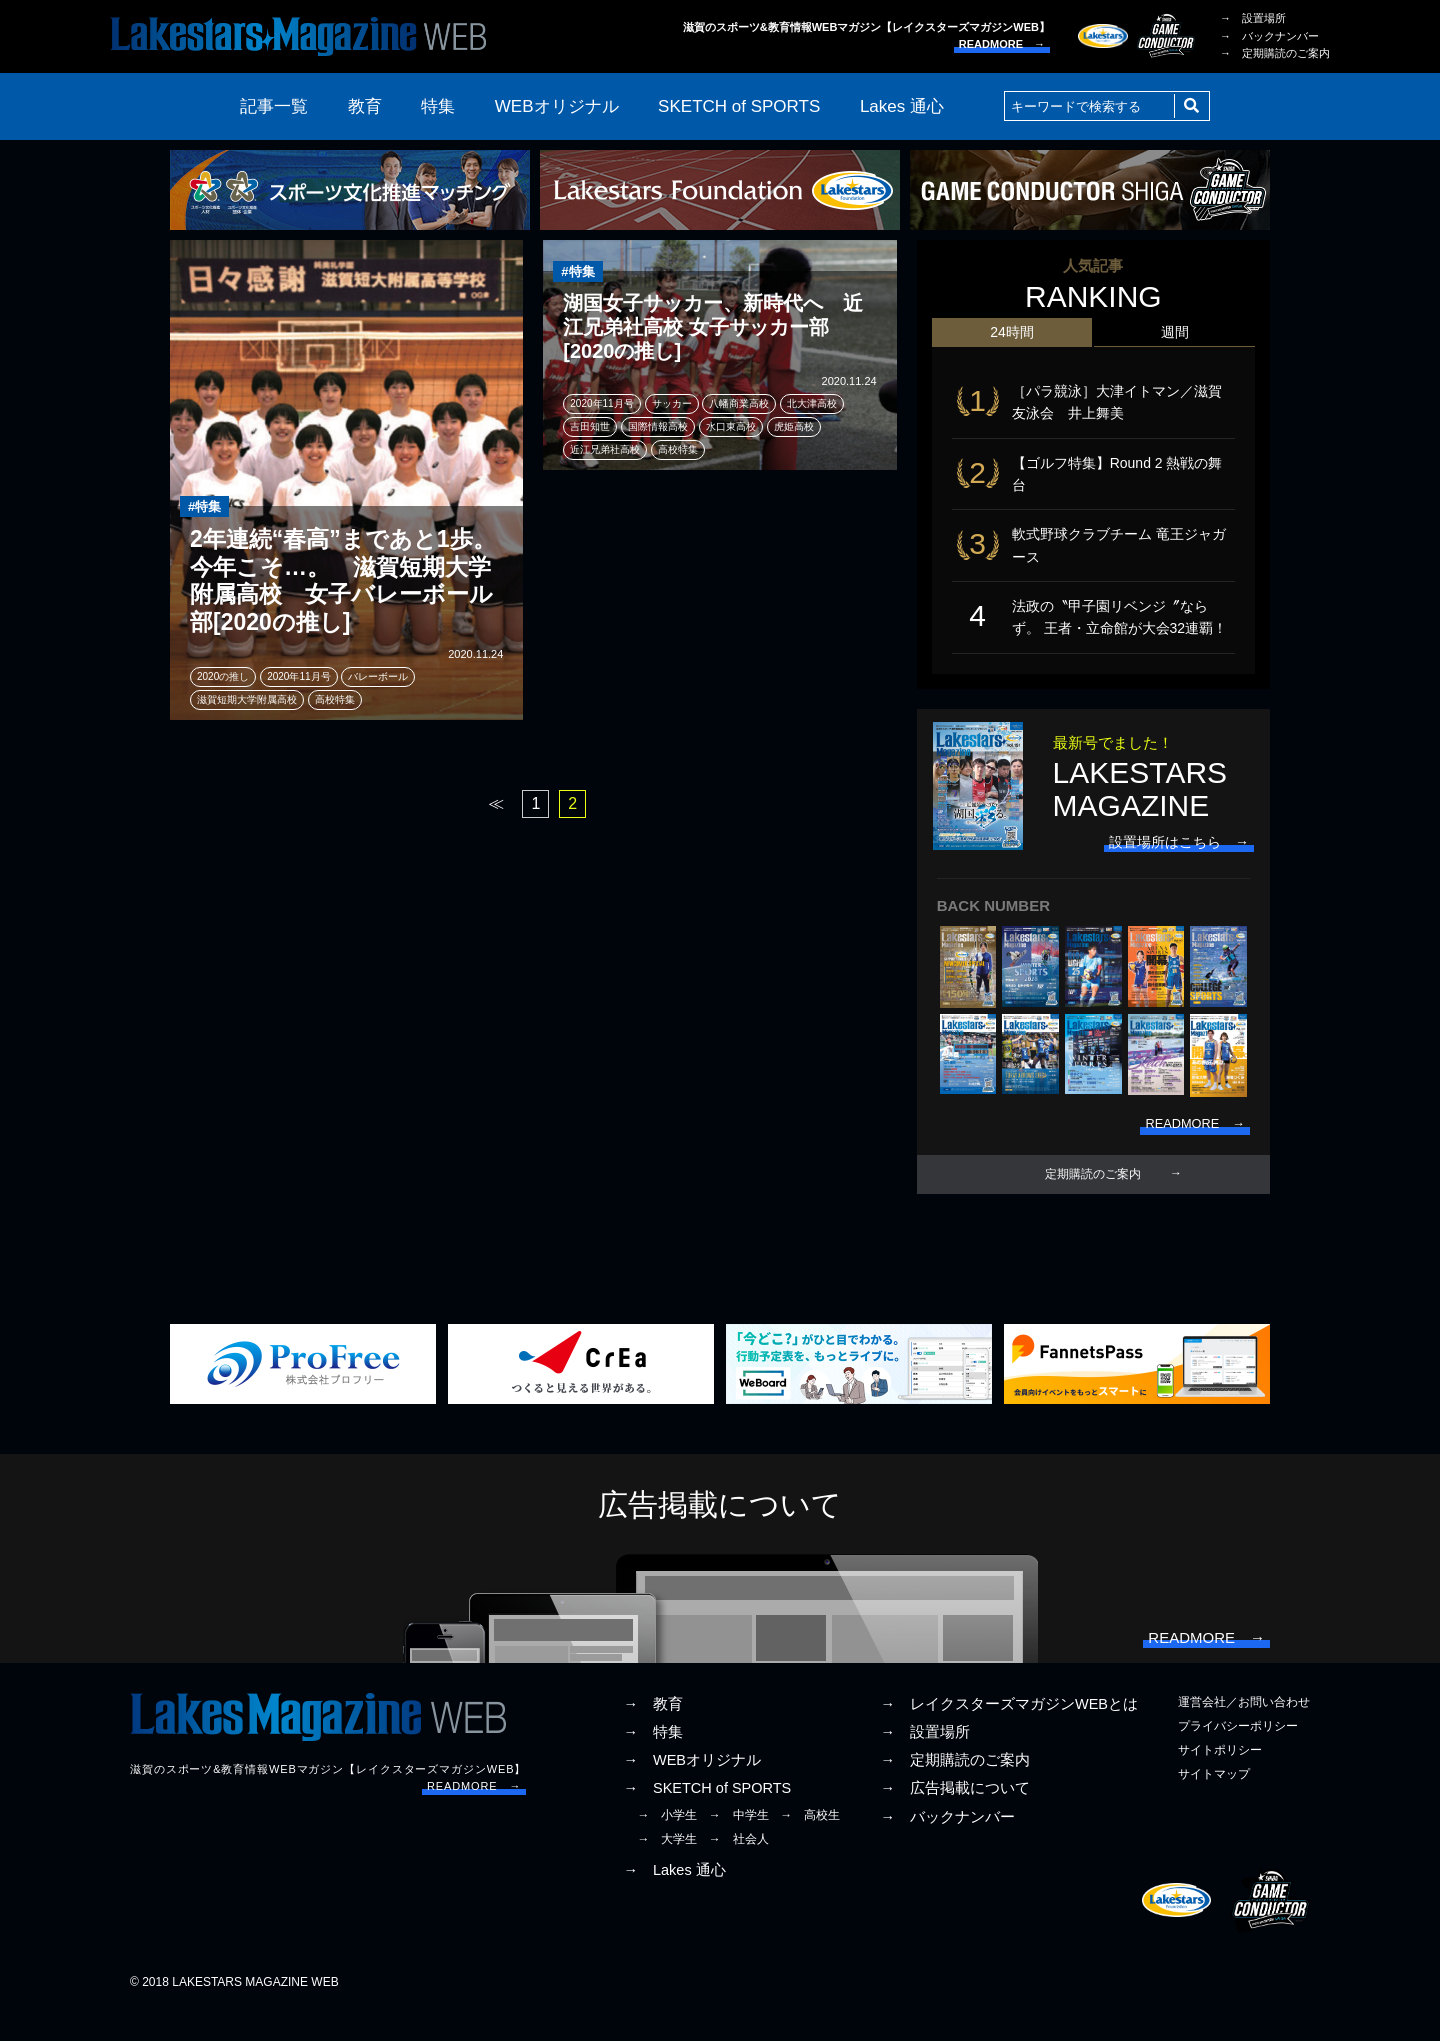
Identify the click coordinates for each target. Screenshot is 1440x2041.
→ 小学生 (667, 1844)
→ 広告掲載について (955, 1817)
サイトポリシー (1220, 1779)
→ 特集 (653, 1761)
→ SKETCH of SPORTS (707, 1817)
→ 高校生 (810, 1844)
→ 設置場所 (1253, 18)
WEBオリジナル (557, 106)
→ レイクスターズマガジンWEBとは (1009, 1733)
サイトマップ (1214, 1803)
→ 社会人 (739, 1868)
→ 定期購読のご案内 (1275, 53)
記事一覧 (274, 106)
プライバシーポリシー (1238, 1755)
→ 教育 (653, 1733)
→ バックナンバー (1269, 36)
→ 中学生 (739, 1844)
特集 (438, 106)
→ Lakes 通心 (674, 1899)
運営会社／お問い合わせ (1244, 1731)
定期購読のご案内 (1093, 1195)
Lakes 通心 (902, 106)
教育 (365, 106)
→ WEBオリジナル (692, 1789)
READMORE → (1002, 44)
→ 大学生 (667, 1868)
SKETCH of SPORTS (739, 106)
